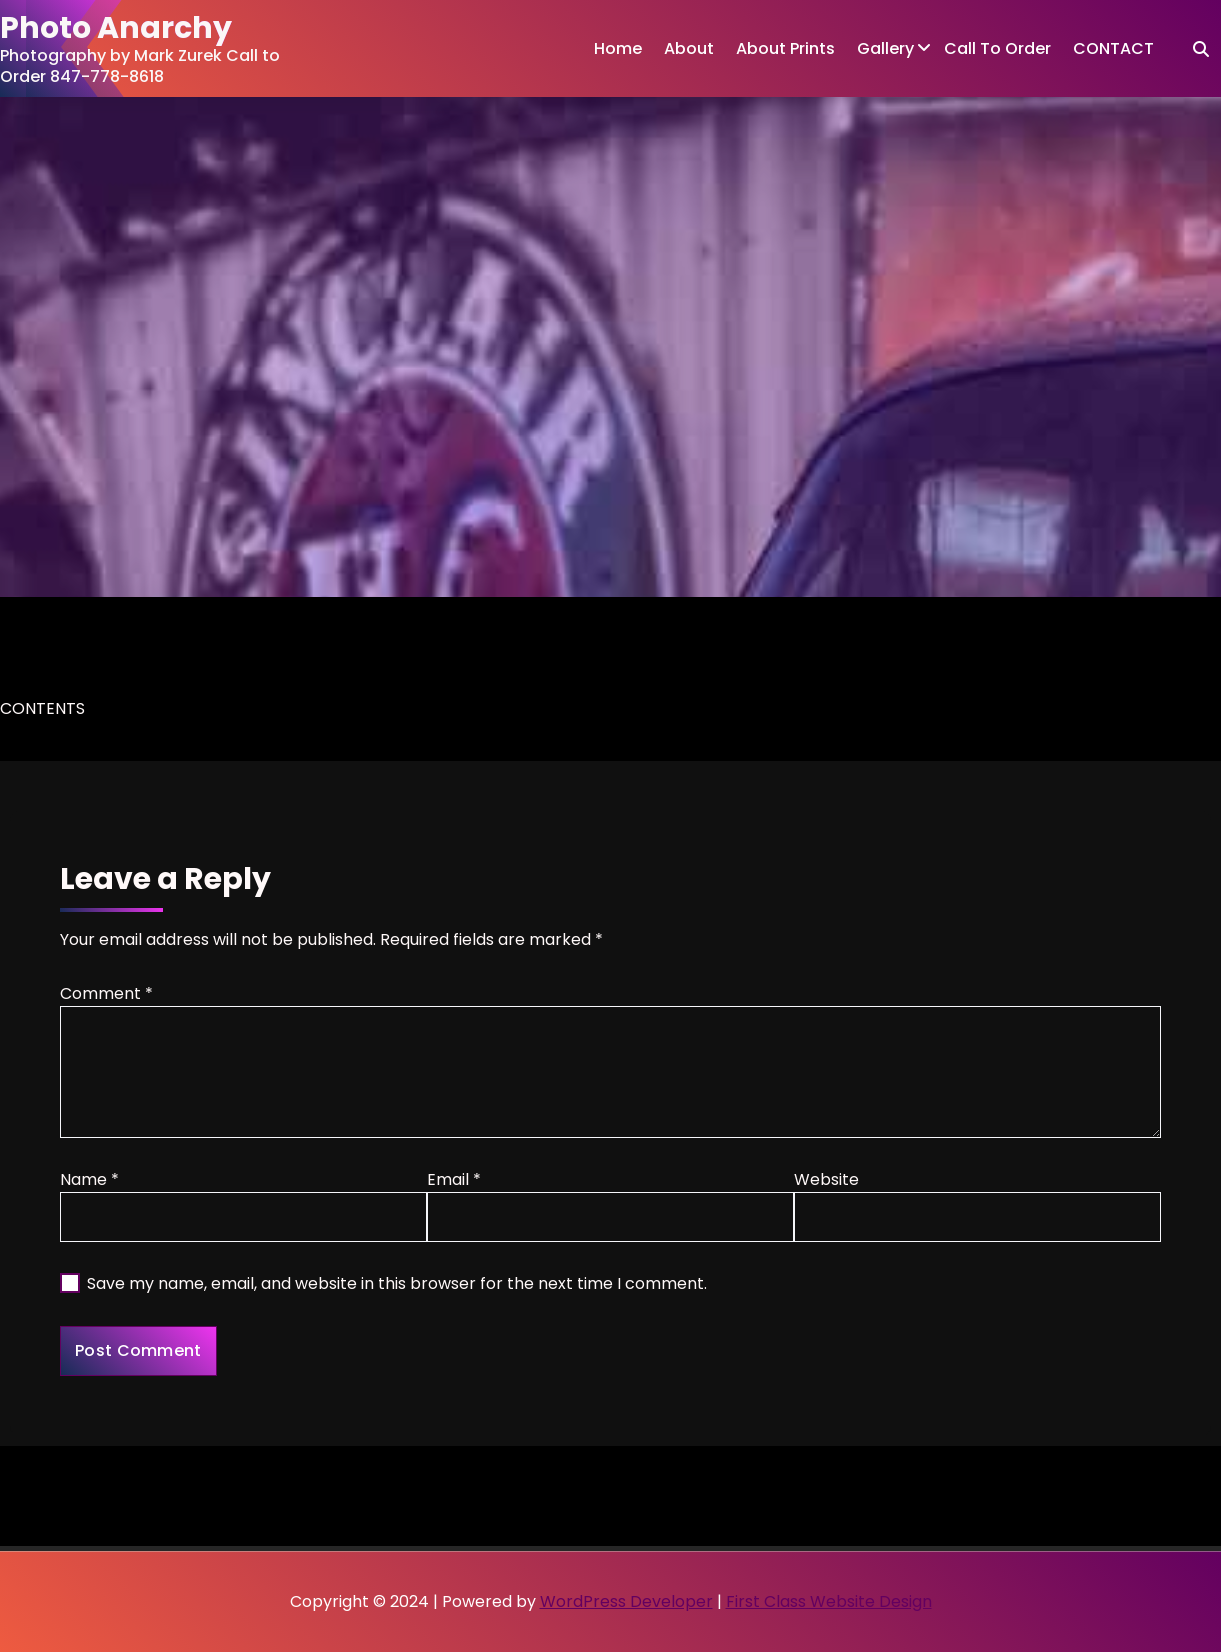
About (689, 48)
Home (618, 48)
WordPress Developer (626, 1601)
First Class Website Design (829, 1601)
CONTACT (1113, 48)
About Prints (785, 48)
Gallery (885, 48)
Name (89, 1179)
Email (454, 1179)
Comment (106, 993)
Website (826, 1179)
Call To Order (997, 48)
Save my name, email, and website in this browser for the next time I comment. (397, 1283)
